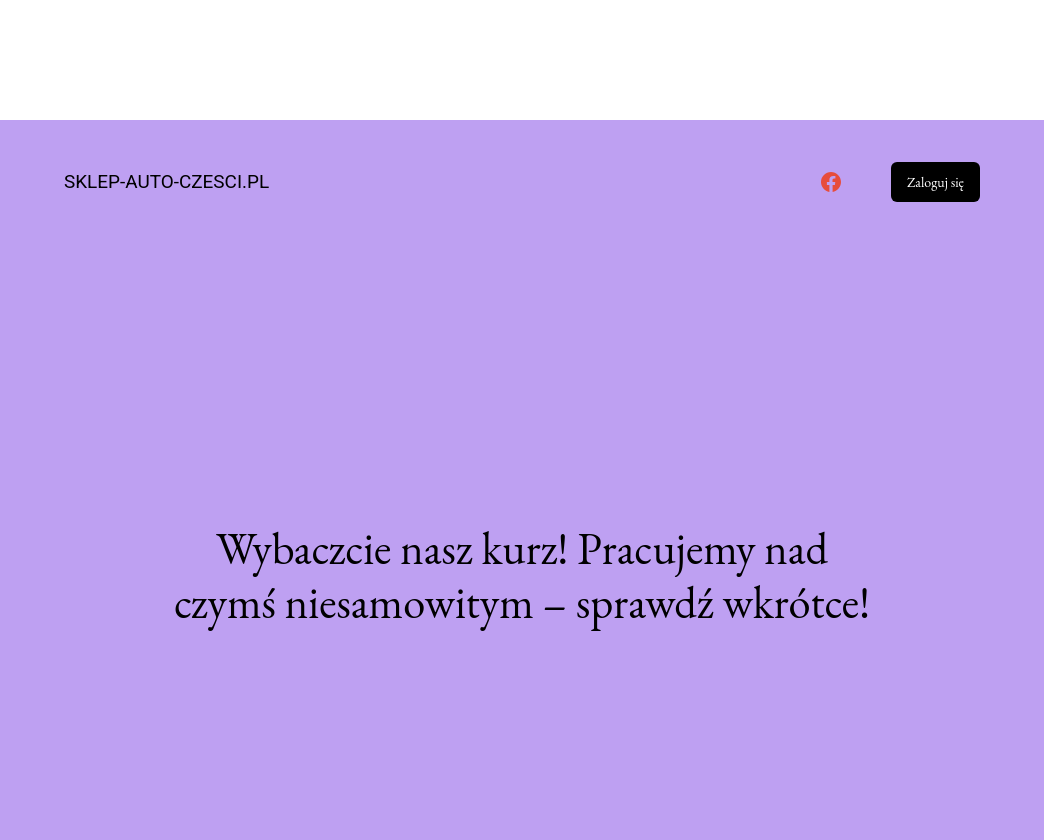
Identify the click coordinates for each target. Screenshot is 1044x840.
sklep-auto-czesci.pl (166, 181)
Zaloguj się (935, 182)
